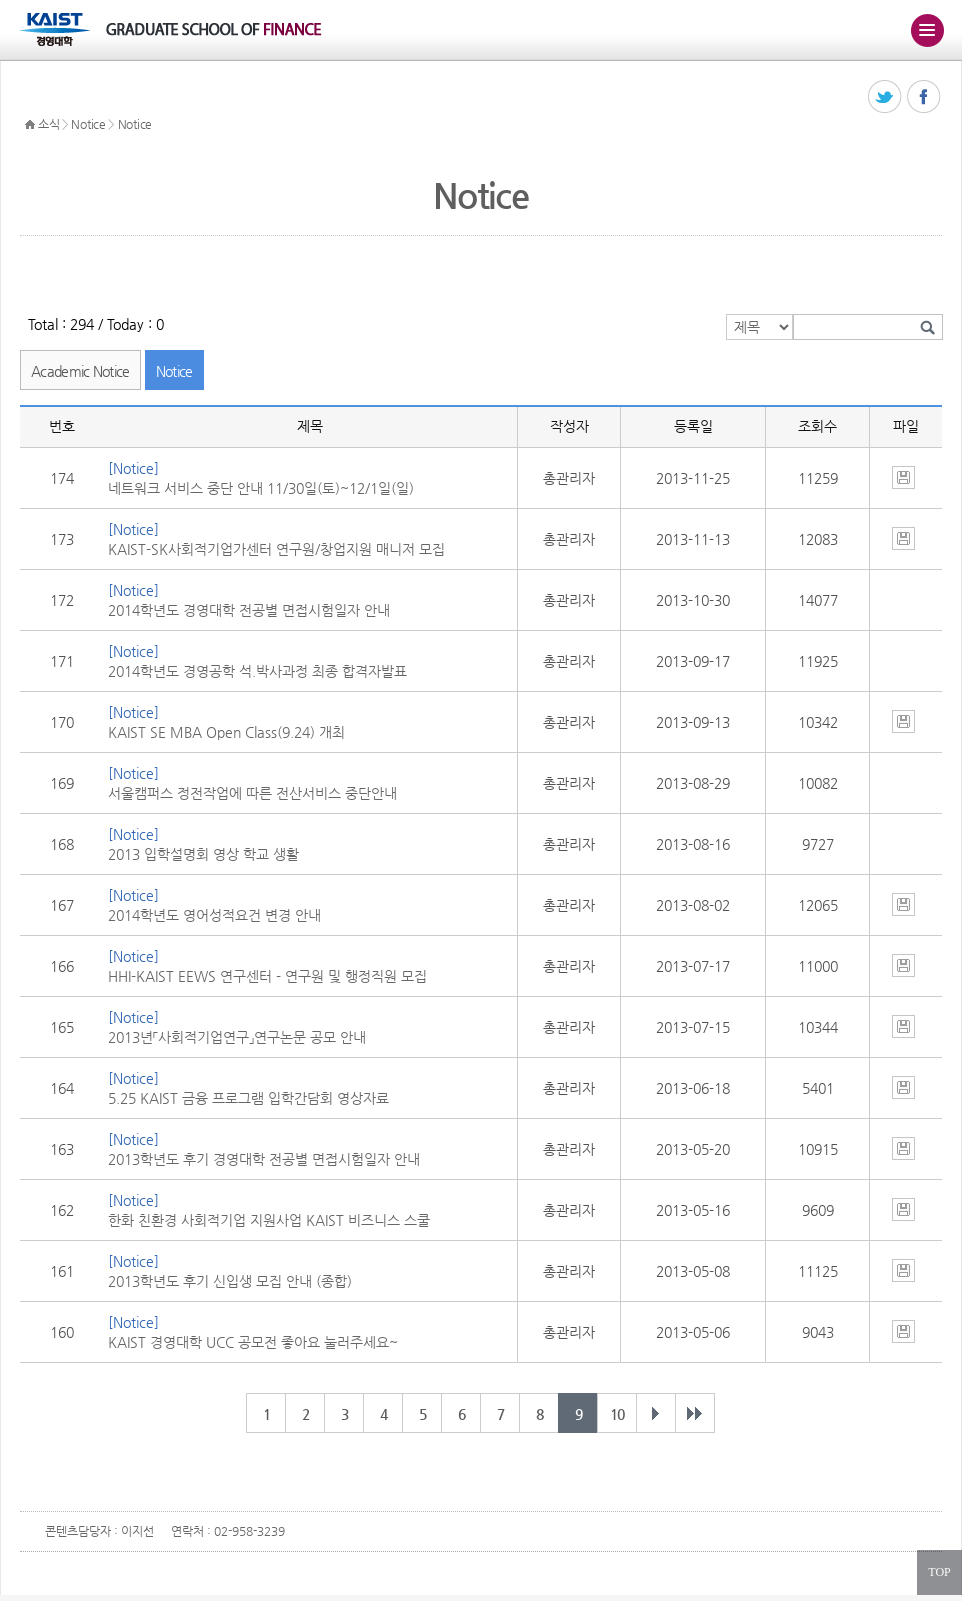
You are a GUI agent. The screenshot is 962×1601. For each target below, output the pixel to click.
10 (617, 1414)
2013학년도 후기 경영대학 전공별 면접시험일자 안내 (264, 1159)
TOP (939, 1572)
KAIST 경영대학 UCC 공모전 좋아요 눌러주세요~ (253, 1342)
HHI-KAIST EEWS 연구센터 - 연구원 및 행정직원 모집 (267, 976)
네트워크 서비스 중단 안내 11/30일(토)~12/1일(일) (261, 488)
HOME (30, 125)
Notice (88, 124)
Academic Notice (80, 371)
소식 (48, 124)
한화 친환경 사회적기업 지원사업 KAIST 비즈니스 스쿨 (269, 1220)
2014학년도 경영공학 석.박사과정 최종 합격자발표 (257, 671)
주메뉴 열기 (927, 30)
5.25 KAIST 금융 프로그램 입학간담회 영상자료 (248, 1098)
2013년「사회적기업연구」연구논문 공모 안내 (237, 1037)
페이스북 (924, 97)
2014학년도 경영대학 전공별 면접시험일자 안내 (249, 610)
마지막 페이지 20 (695, 1413)
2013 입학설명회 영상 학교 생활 (203, 854)
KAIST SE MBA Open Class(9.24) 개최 (226, 732)
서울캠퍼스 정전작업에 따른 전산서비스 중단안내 (252, 793)
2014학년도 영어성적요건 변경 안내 (214, 915)
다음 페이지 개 (656, 1413)
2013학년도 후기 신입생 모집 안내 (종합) (230, 1281)
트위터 (885, 97)
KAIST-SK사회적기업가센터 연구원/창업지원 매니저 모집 (276, 549)
